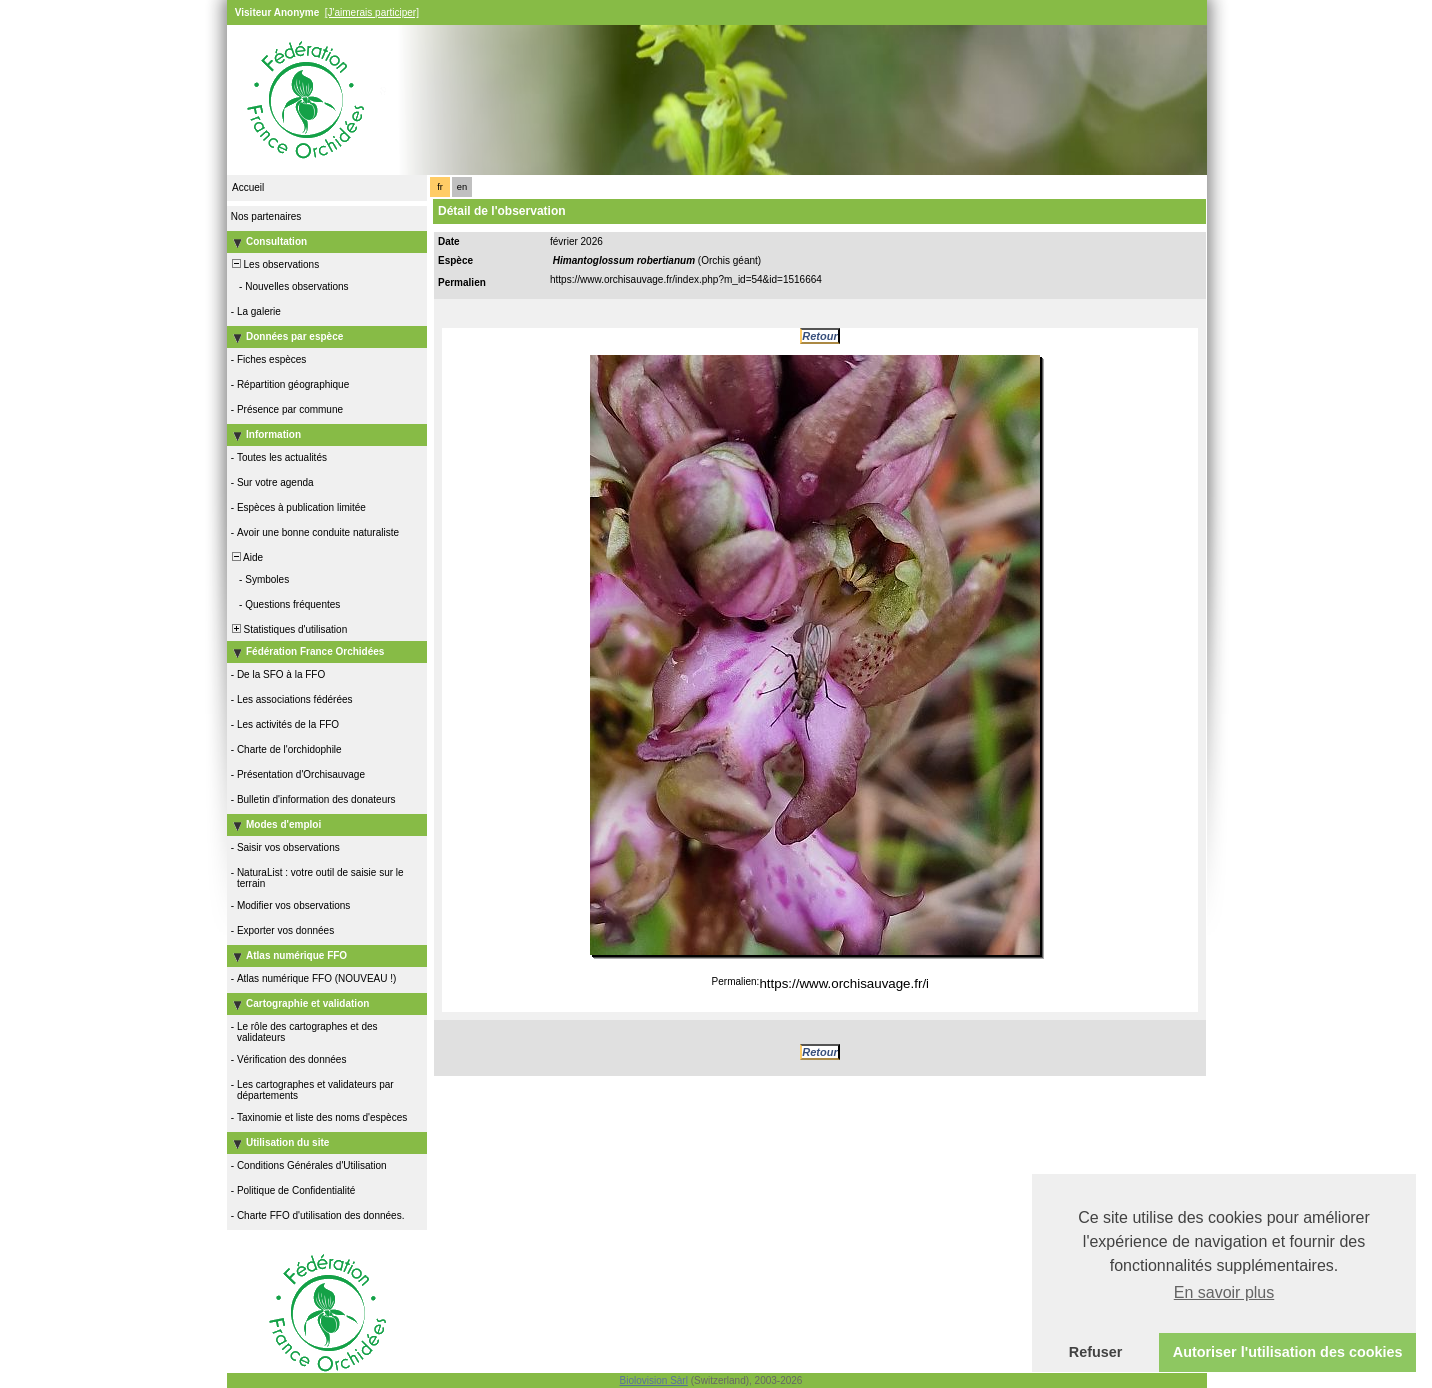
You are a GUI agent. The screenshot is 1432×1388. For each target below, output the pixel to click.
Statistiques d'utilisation (288, 629)
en (462, 187)
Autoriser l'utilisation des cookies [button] (1288, 1352)
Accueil (248, 187)
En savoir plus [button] (1224, 1292)
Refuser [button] (1096, 1352)
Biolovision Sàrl (654, 1380)
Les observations (274, 264)
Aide (246, 557)
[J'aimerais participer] (372, 12)
